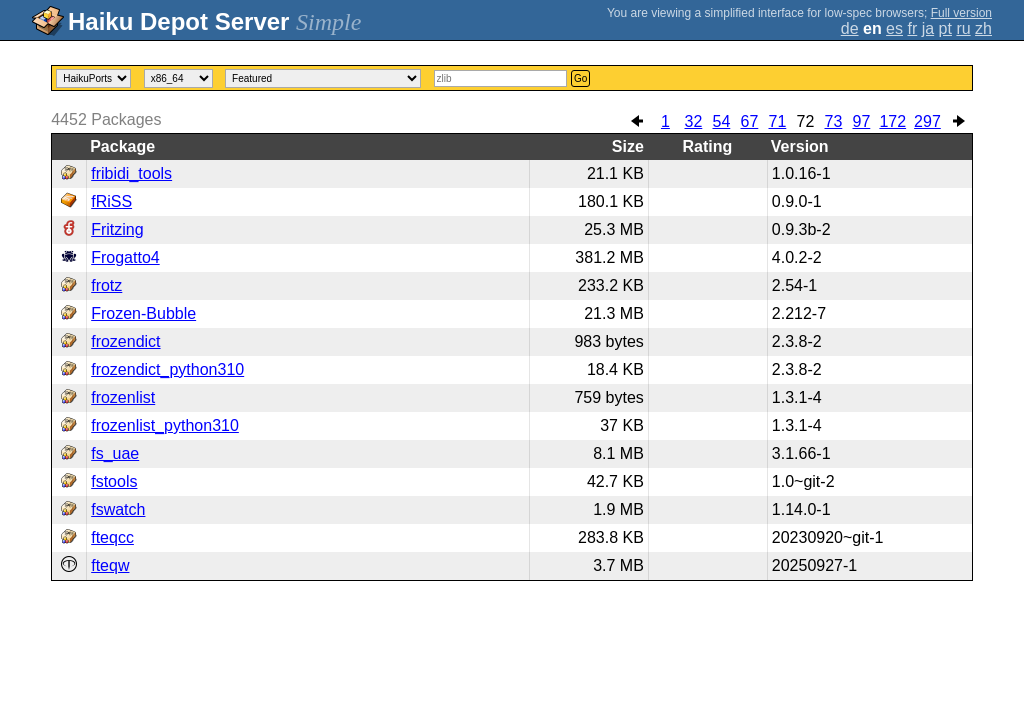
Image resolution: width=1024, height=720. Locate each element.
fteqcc (112, 537)
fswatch (118, 509)
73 (834, 121)
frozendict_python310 (167, 369)
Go (580, 78)
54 (722, 121)
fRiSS (111, 201)
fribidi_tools (131, 173)
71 (778, 121)
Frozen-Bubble (143, 313)
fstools (114, 481)
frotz (106, 285)
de (850, 28)
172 (892, 121)
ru (963, 28)
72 (806, 121)
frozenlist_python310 (165, 425)
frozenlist (123, 397)
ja (928, 28)
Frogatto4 (125, 257)
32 (694, 121)
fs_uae (115, 453)
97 (862, 121)
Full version (961, 13)
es (894, 28)
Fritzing (117, 229)
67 (750, 121)
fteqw (110, 565)
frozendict (125, 341)
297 (927, 121)
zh (983, 28)
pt (945, 28)
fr (912, 28)
